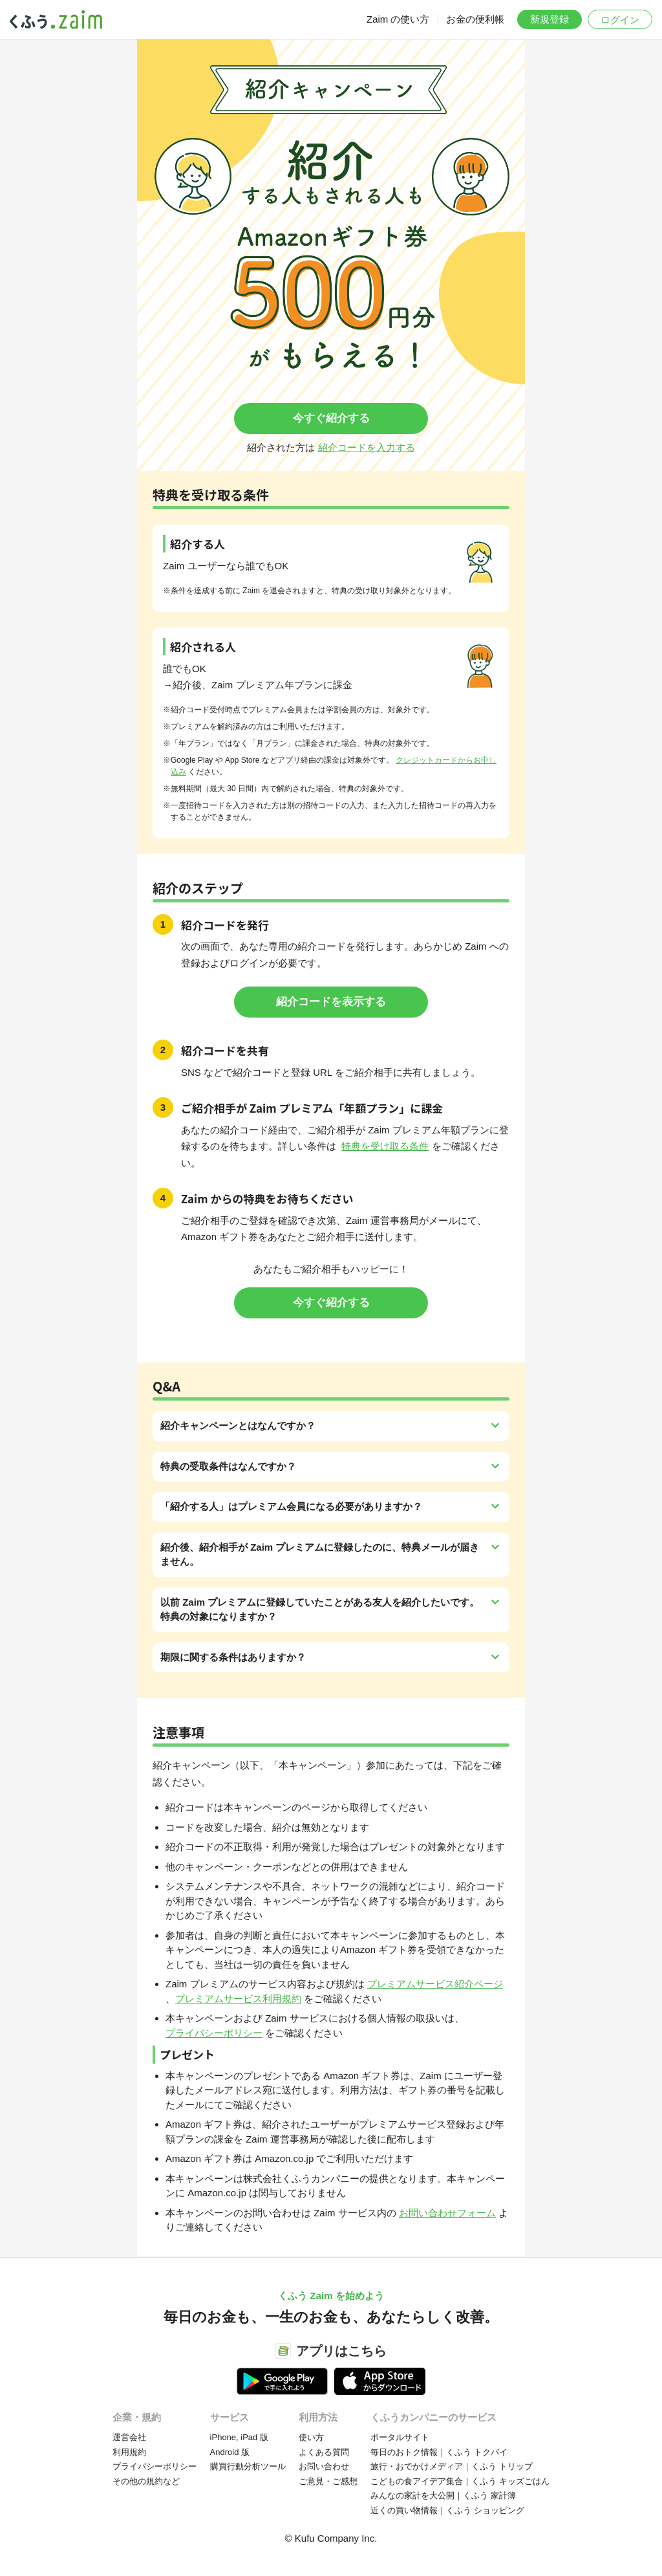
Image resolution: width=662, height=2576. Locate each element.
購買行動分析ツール (248, 2466)
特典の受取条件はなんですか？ (228, 1466)
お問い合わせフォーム (447, 2212)
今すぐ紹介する (331, 418)
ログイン (620, 19)
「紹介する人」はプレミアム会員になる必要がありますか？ (291, 1506)
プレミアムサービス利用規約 (238, 1998)
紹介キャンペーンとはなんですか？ (237, 1425)
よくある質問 (324, 2452)
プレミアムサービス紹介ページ (435, 1983)
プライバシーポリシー (214, 2032)
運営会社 (129, 2437)
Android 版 (230, 2452)
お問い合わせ (324, 2466)
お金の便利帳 (475, 19)
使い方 (311, 2437)
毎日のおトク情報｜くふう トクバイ (438, 2452)
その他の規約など (146, 2481)
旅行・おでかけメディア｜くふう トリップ (451, 2466)
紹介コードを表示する (331, 1002)
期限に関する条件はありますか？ (233, 1657)
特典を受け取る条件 (385, 1146)
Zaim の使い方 (398, 19)
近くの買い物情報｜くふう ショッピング (447, 2510)
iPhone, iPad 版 (239, 2437)
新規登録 (549, 19)
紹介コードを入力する (366, 447)
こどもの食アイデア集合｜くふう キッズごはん (460, 2481)
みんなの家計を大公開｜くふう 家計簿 (443, 2495)
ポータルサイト (399, 2437)
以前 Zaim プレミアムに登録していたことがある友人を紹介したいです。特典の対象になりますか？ (319, 1609)
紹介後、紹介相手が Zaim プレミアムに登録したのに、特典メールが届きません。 (319, 1554)
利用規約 (129, 2452)
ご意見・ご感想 (328, 2481)
